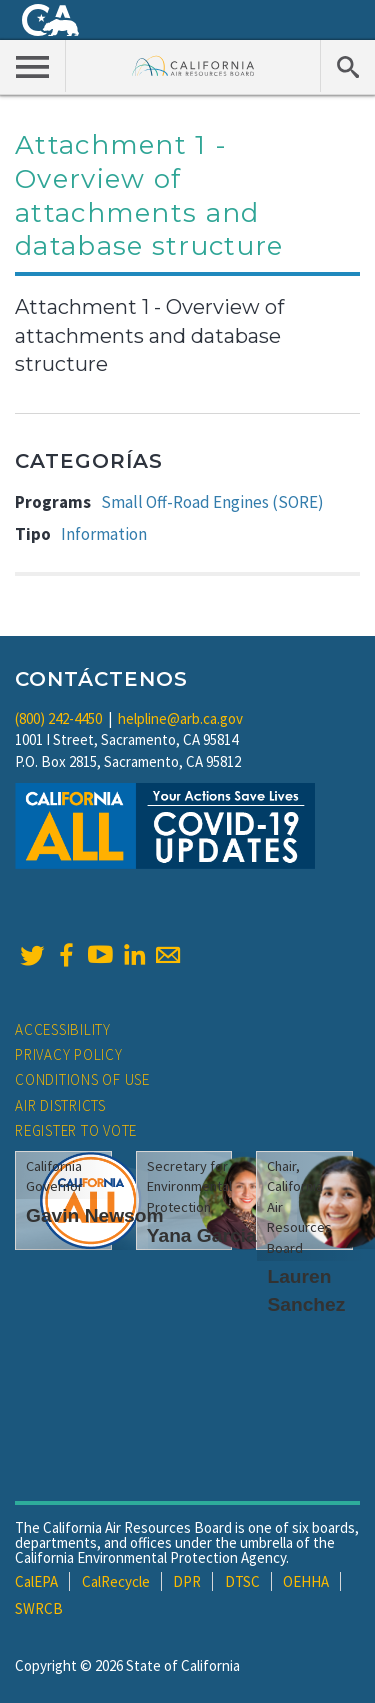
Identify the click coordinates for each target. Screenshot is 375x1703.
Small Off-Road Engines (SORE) (212, 502)
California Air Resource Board (193, 65)
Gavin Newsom (95, 1215)
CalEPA (36, 1581)
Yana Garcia (202, 1235)
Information (104, 534)
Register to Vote (76, 1130)
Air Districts (60, 1105)
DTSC (242, 1581)
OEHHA (306, 1581)
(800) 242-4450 (58, 718)
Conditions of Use (82, 1079)
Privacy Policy (69, 1054)
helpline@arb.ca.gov (180, 718)
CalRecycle (116, 1581)
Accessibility (63, 1029)
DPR (187, 1581)
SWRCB (39, 1608)
